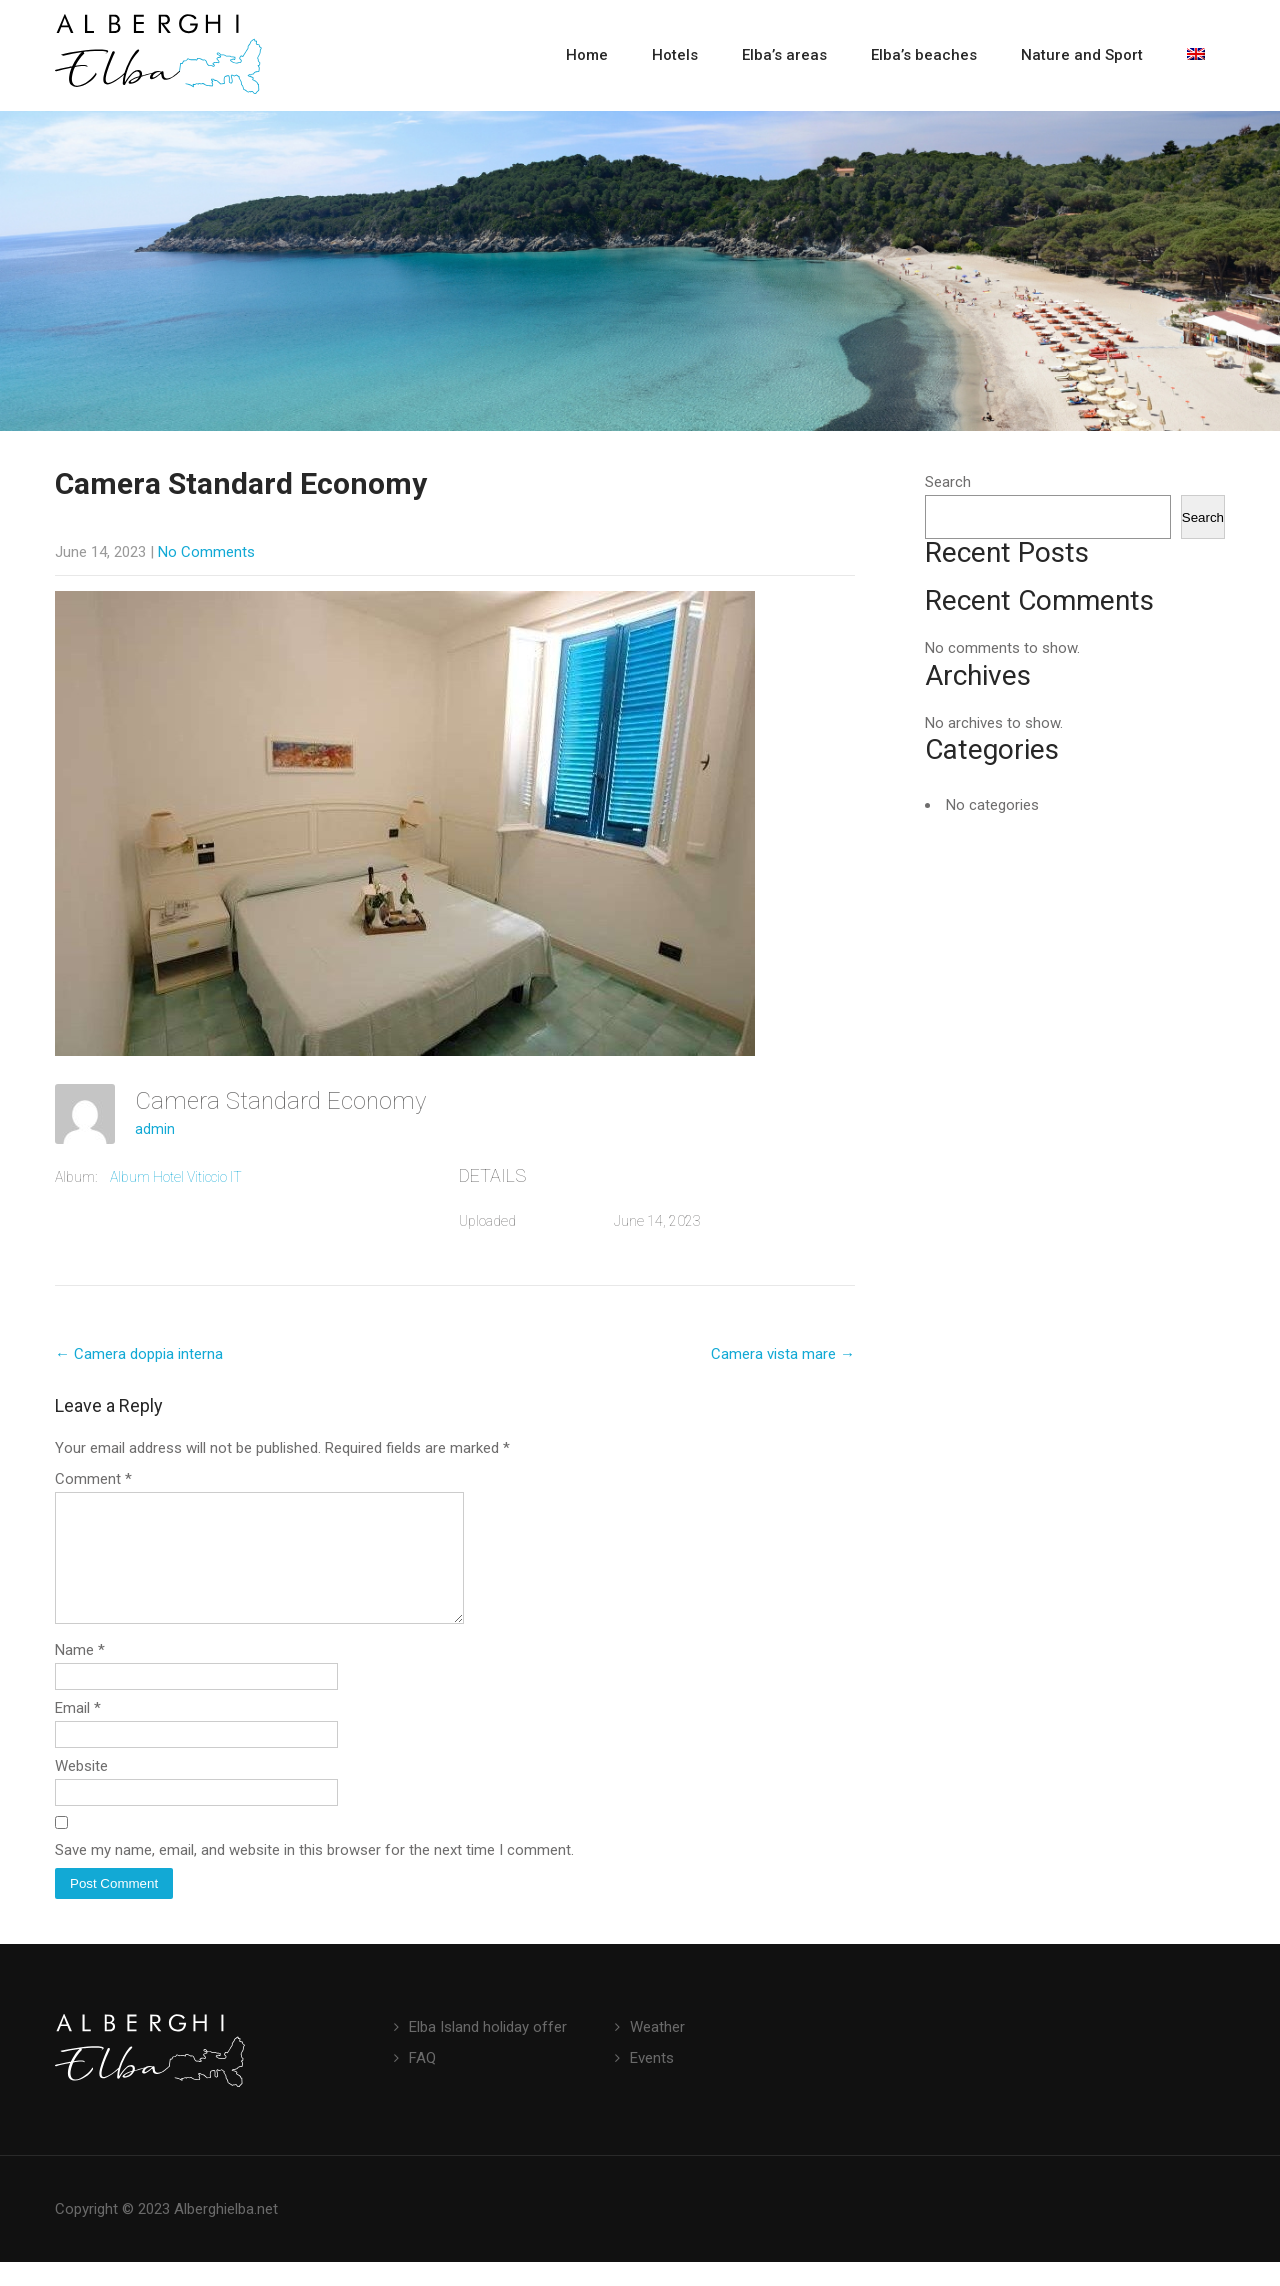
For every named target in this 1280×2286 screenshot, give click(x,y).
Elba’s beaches (924, 55)
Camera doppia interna (139, 1354)
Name (80, 1674)
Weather (657, 2051)
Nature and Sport (1082, 55)
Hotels (675, 55)
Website (81, 1790)
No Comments (206, 552)
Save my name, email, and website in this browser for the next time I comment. (314, 1874)
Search (948, 482)
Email (78, 1732)
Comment (93, 1479)
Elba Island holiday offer (488, 2051)
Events (652, 2082)
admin (155, 1129)
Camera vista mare (783, 1354)
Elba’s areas (784, 55)
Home (587, 55)
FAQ (422, 2082)
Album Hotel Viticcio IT (176, 1177)
